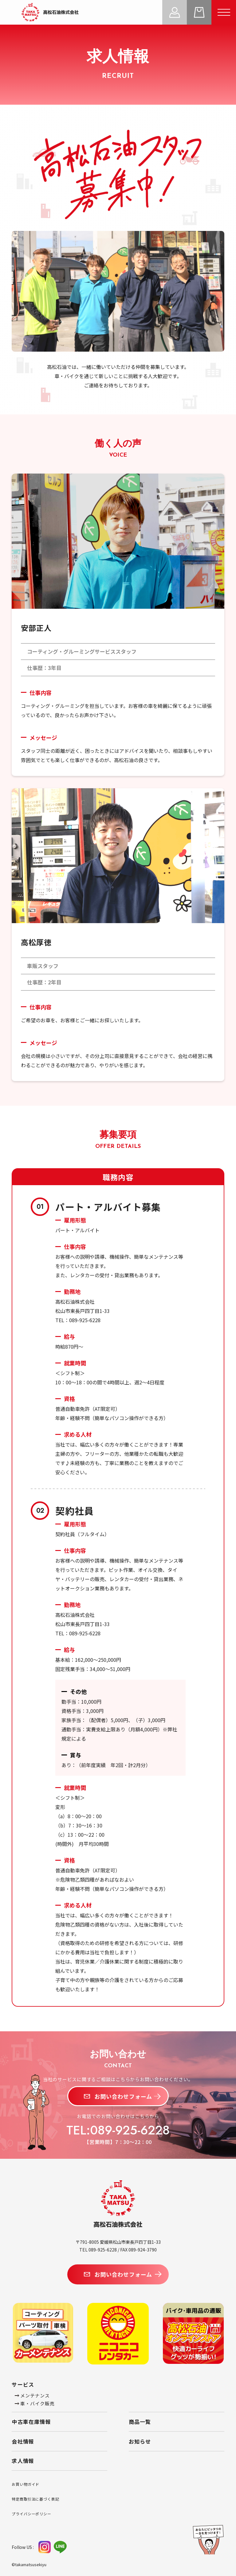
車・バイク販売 (35, 2403)
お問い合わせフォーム (118, 2096)
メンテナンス (32, 2395)
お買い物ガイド (25, 2484)
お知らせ (140, 2441)
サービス (23, 2384)
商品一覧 (140, 2421)
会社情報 (23, 2441)
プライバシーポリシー (31, 2513)
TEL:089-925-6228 (118, 2130)
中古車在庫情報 (31, 2421)
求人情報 (23, 2461)
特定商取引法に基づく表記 (35, 2498)
